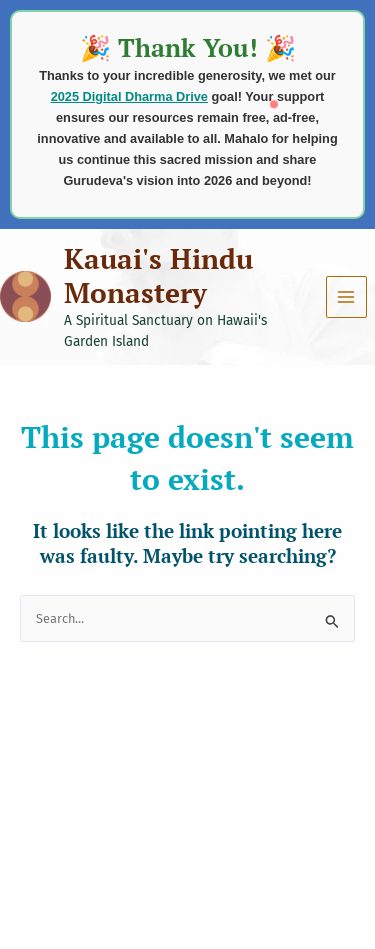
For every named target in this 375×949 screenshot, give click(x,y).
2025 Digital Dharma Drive (129, 96)
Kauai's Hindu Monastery (158, 276)
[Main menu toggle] (346, 296)
